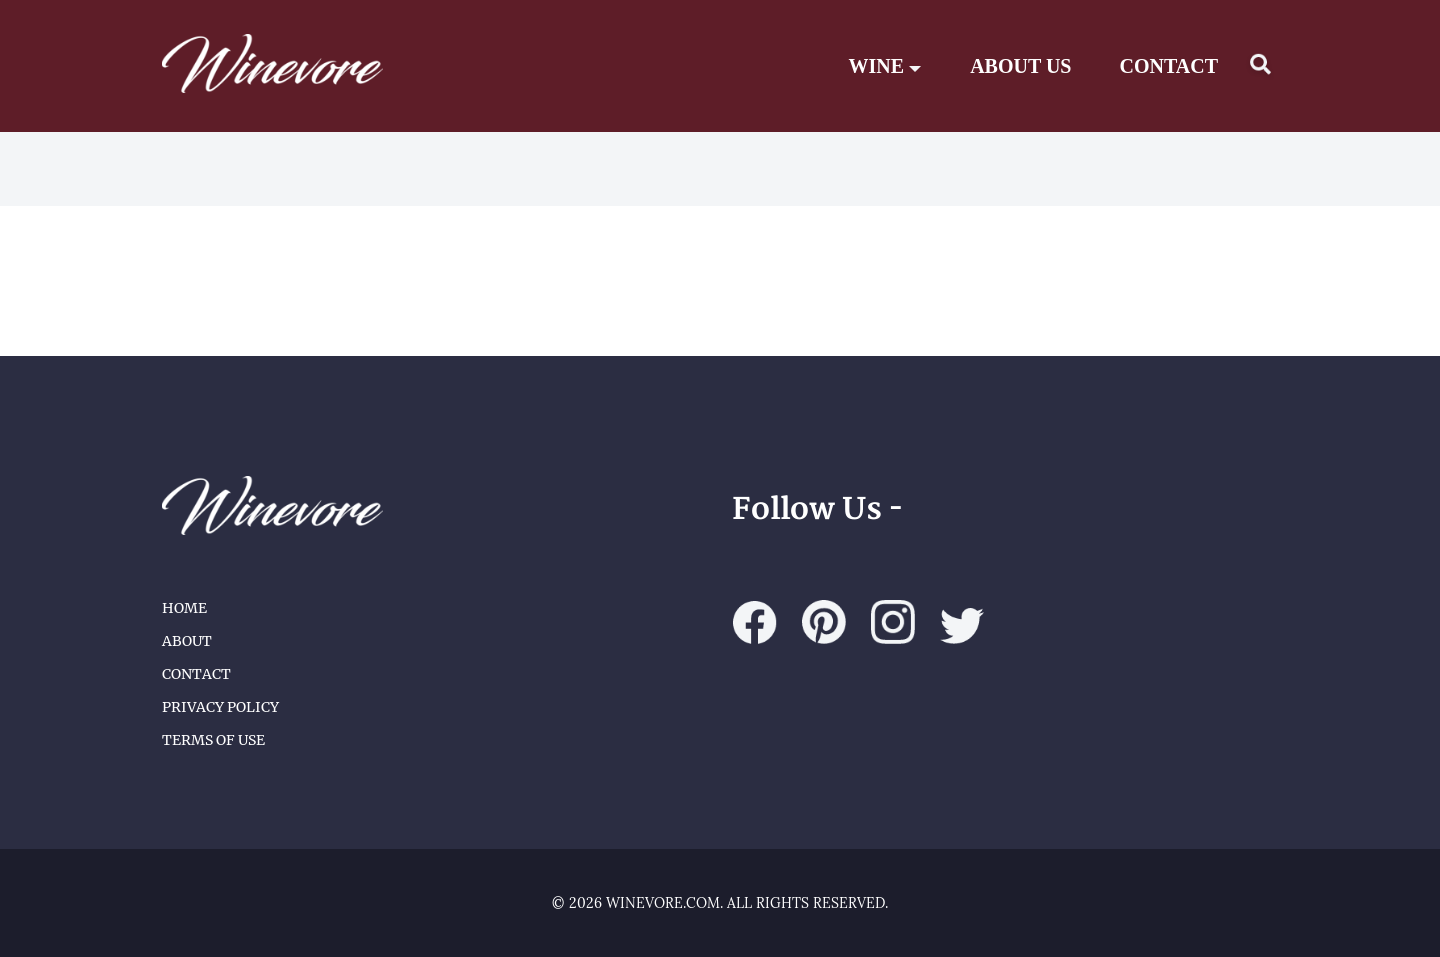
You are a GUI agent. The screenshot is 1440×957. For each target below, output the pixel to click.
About (187, 641)
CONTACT (1168, 66)
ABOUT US (1020, 66)
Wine (886, 66)
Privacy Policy (220, 707)
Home (184, 608)
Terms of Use (213, 740)
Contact (196, 674)
